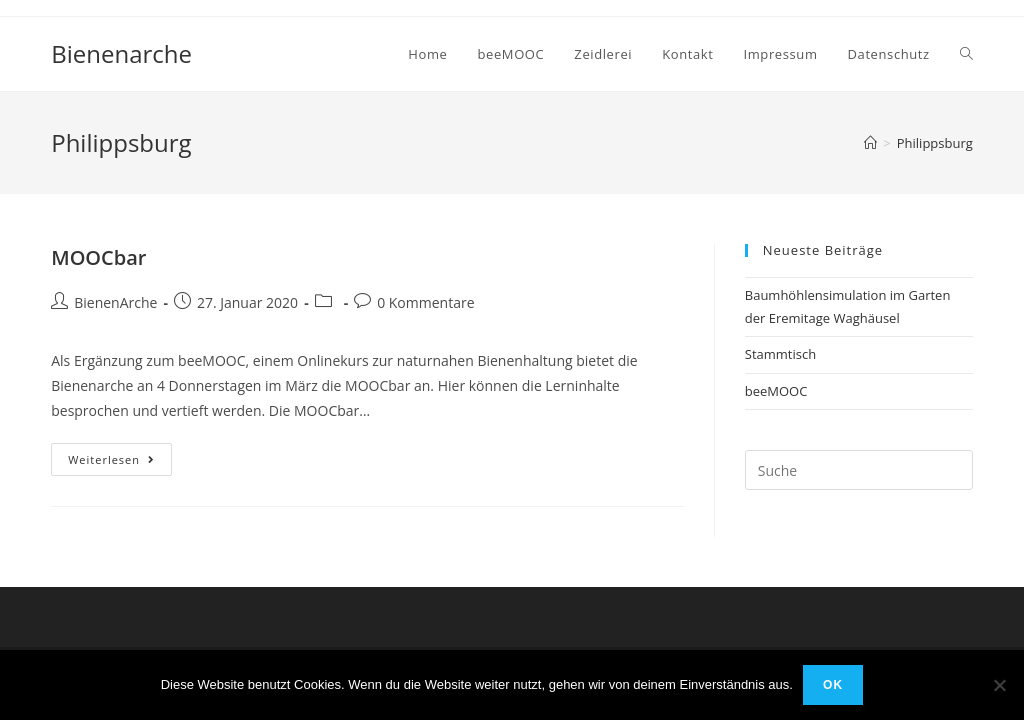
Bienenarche (121, 53)
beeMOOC (776, 391)
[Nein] (999, 685)
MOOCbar (98, 257)
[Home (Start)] (870, 143)
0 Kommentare (425, 302)
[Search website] (966, 54)
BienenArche (115, 302)
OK (833, 685)
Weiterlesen (120, 459)
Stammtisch (780, 354)
